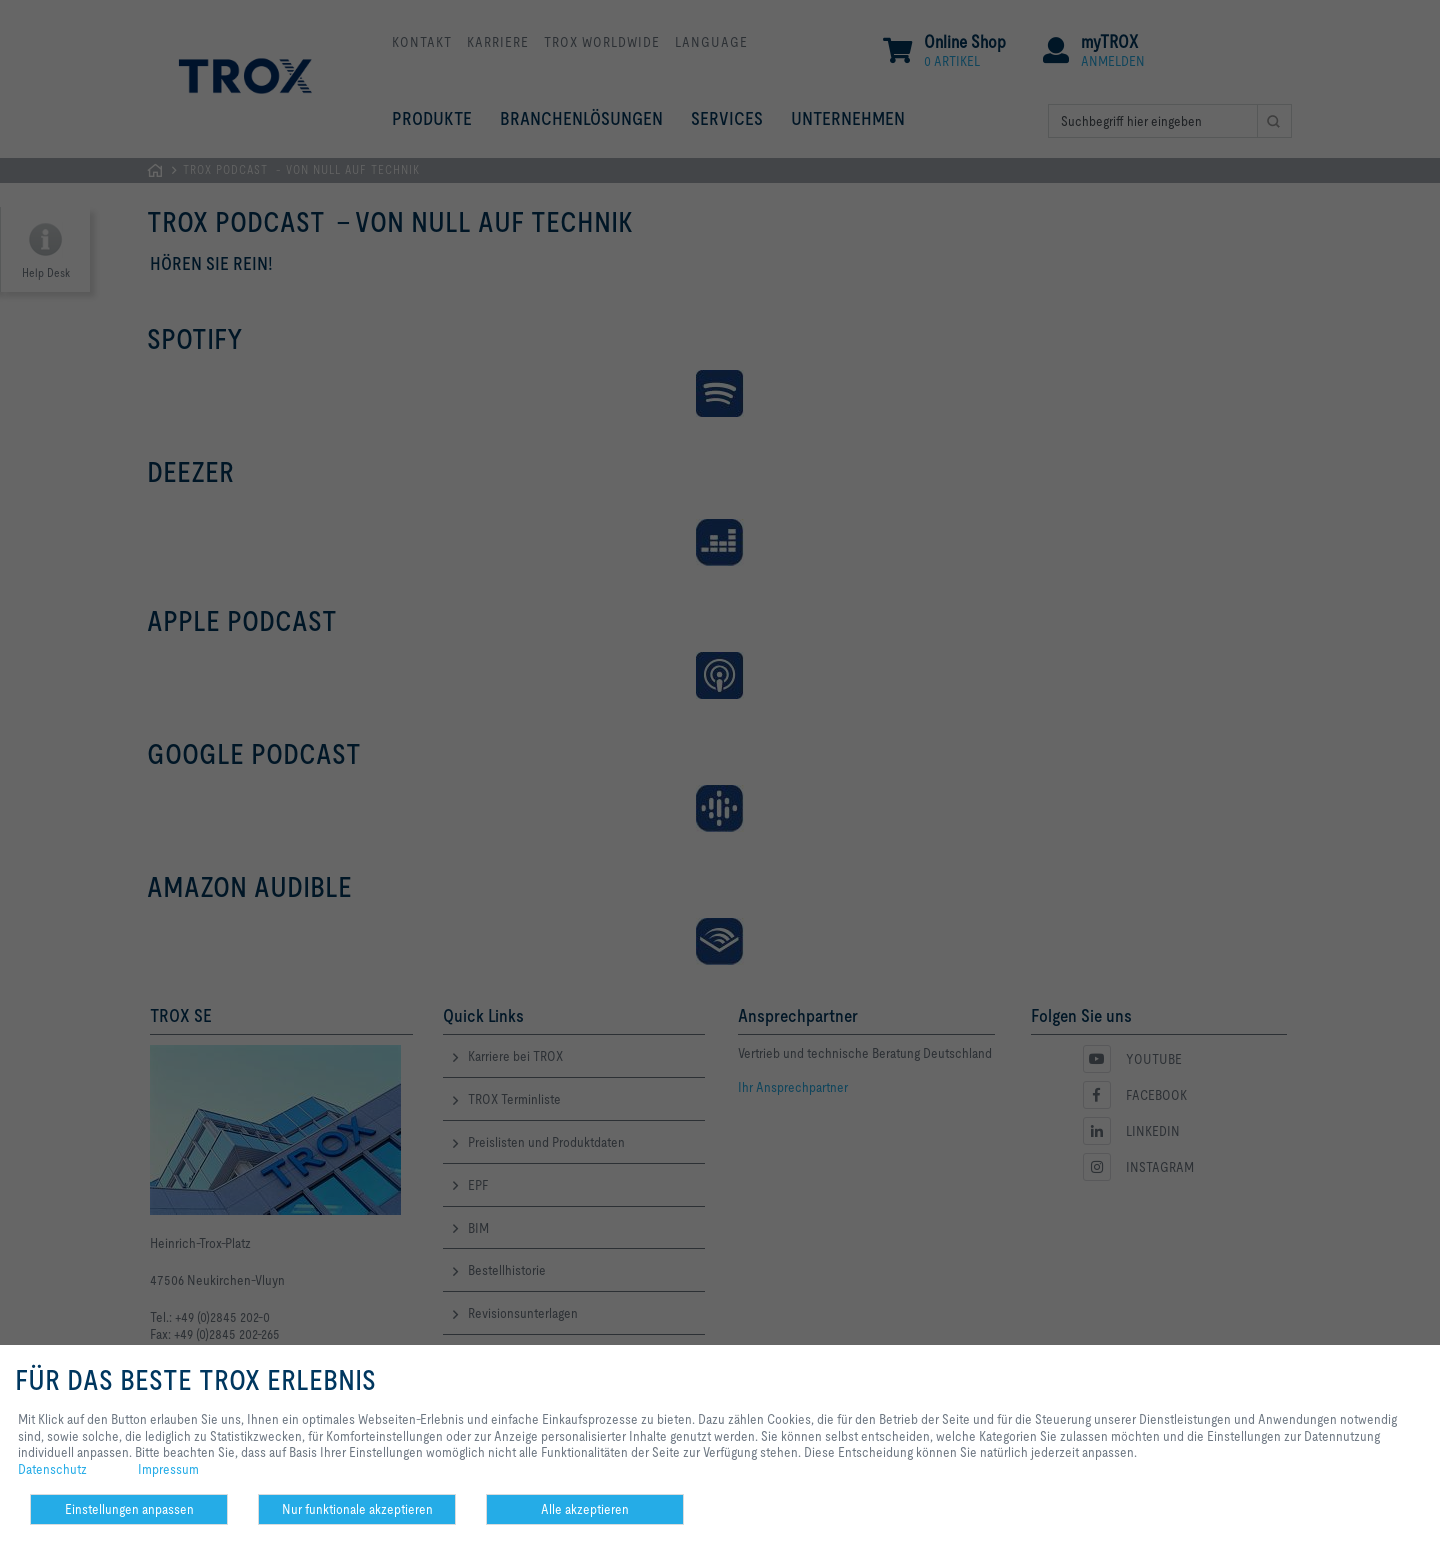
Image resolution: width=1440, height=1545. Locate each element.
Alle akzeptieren (585, 1509)
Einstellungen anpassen (129, 1509)
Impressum (168, 1469)
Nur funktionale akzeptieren (357, 1509)
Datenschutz (52, 1469)
